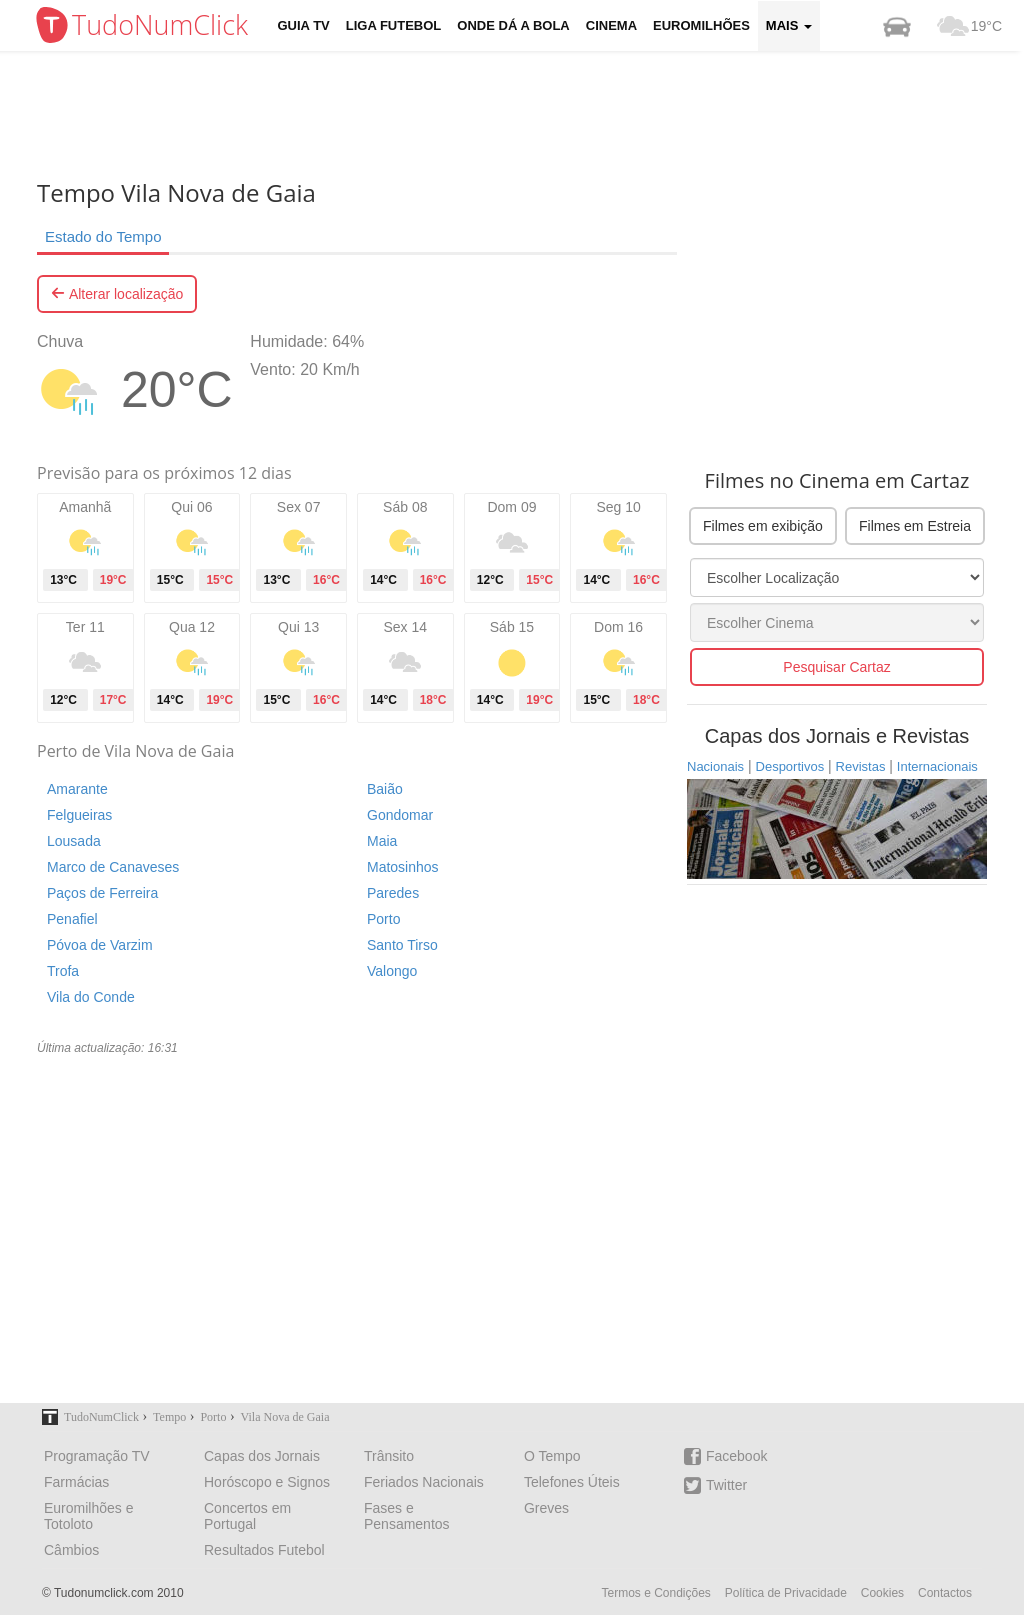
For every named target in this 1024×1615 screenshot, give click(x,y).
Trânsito (389, 1456)
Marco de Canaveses (113, 867)
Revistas (861, 766)
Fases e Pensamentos (407, 1516)
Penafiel (72, 919)
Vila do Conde (91, 997)
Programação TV (97, 1456)
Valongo (392, 971)
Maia (382, 841)
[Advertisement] (527, 115)
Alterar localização (117, 294)
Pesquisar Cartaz (836, 667)
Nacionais (715, 766)
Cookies (882, 1593)
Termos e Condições (655, 1593)
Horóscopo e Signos (267, 1482)
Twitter (715, 1485)
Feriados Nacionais (424, 1482)
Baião (385, 789)
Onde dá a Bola (513, 25)
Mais (789, 25)
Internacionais (937, 766)
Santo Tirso (402, 945)
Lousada (74, 841)
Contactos (945, 1593)
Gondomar (400, 815)
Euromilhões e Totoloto (89, 1516)
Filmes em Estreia (915, 526)
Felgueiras (79, 815)
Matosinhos (403, 867)
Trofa (63, 971)
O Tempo (552, 1456)
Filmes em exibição (763, 526)
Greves (546, 1508)
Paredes (393, 893)
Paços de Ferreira (102, 893)
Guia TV (304, 25)
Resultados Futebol (264, 1550)
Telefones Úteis (572, 1482)
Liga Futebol (394, 25)
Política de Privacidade (786, 1593)
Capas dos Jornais (262, 1456)
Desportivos (790, 766)
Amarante (77, 789)
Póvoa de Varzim (100, 945)
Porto (383, 919)
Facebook (725, 1456)
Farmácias (76, 1482)
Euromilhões (701, 25)
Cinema (611, 25)
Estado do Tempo (103, 236)
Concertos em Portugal (247, 1516)
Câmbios (71, 1550)
